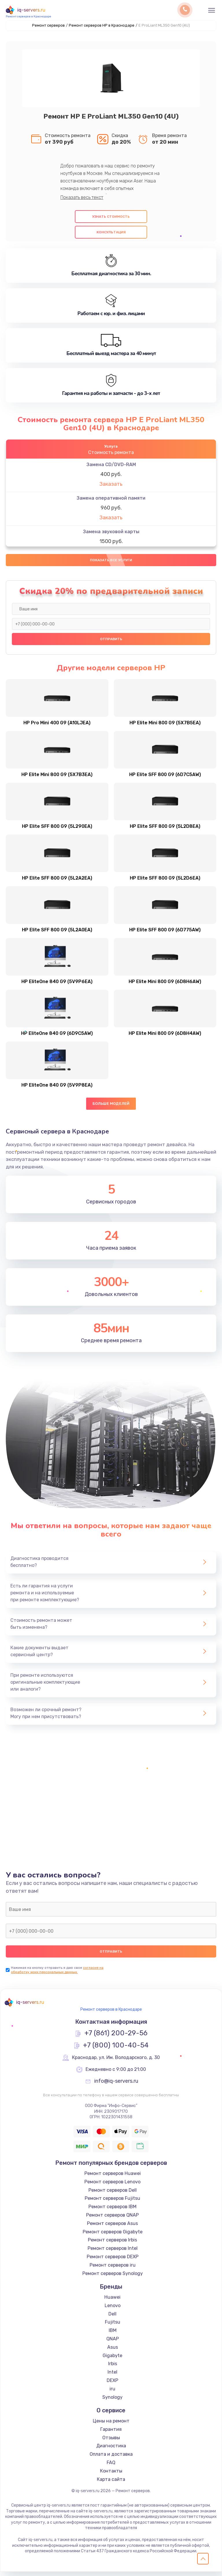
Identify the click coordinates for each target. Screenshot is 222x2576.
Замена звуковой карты (111, 531)
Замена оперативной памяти (111, 498)
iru (112, 2393)
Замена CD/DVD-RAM (111, 464)
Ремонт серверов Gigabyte (113, 2236)
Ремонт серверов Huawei (112, 2177)
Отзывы (111, 2442)
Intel (112, 2376)
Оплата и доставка (111, 2458)
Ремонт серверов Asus (112, 2227)
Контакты (111, 2475)
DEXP (112, 2384)
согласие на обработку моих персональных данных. (57, 1974)
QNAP (112, 2343)
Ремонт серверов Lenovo (112, 2186)
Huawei (112, 2301)
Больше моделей (111, 1108)
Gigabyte (112, 2360)
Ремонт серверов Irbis (112, 2244)
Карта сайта (111, 2483)
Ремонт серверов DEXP (112, 2261)
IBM (112, 2335)
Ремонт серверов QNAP (112, 2219)
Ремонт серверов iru (113, 2269)
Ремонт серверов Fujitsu (112, 2203)
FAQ (111, 2467)
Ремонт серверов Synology (112, 2277)
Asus (112, 2351)
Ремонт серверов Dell (112, 2194)
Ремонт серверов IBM (112, 2211)
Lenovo (113, 2310)
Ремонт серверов (48, 25)
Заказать (111, 484)
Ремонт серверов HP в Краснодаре (101, 25)
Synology (112, 2401)
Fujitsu (112, 2326)
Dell (112, 2318)
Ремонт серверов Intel (113, 2253)
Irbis (112, 2368)
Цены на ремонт (111, 2425)
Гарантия (111, 2433)
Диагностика (111, 2450)
